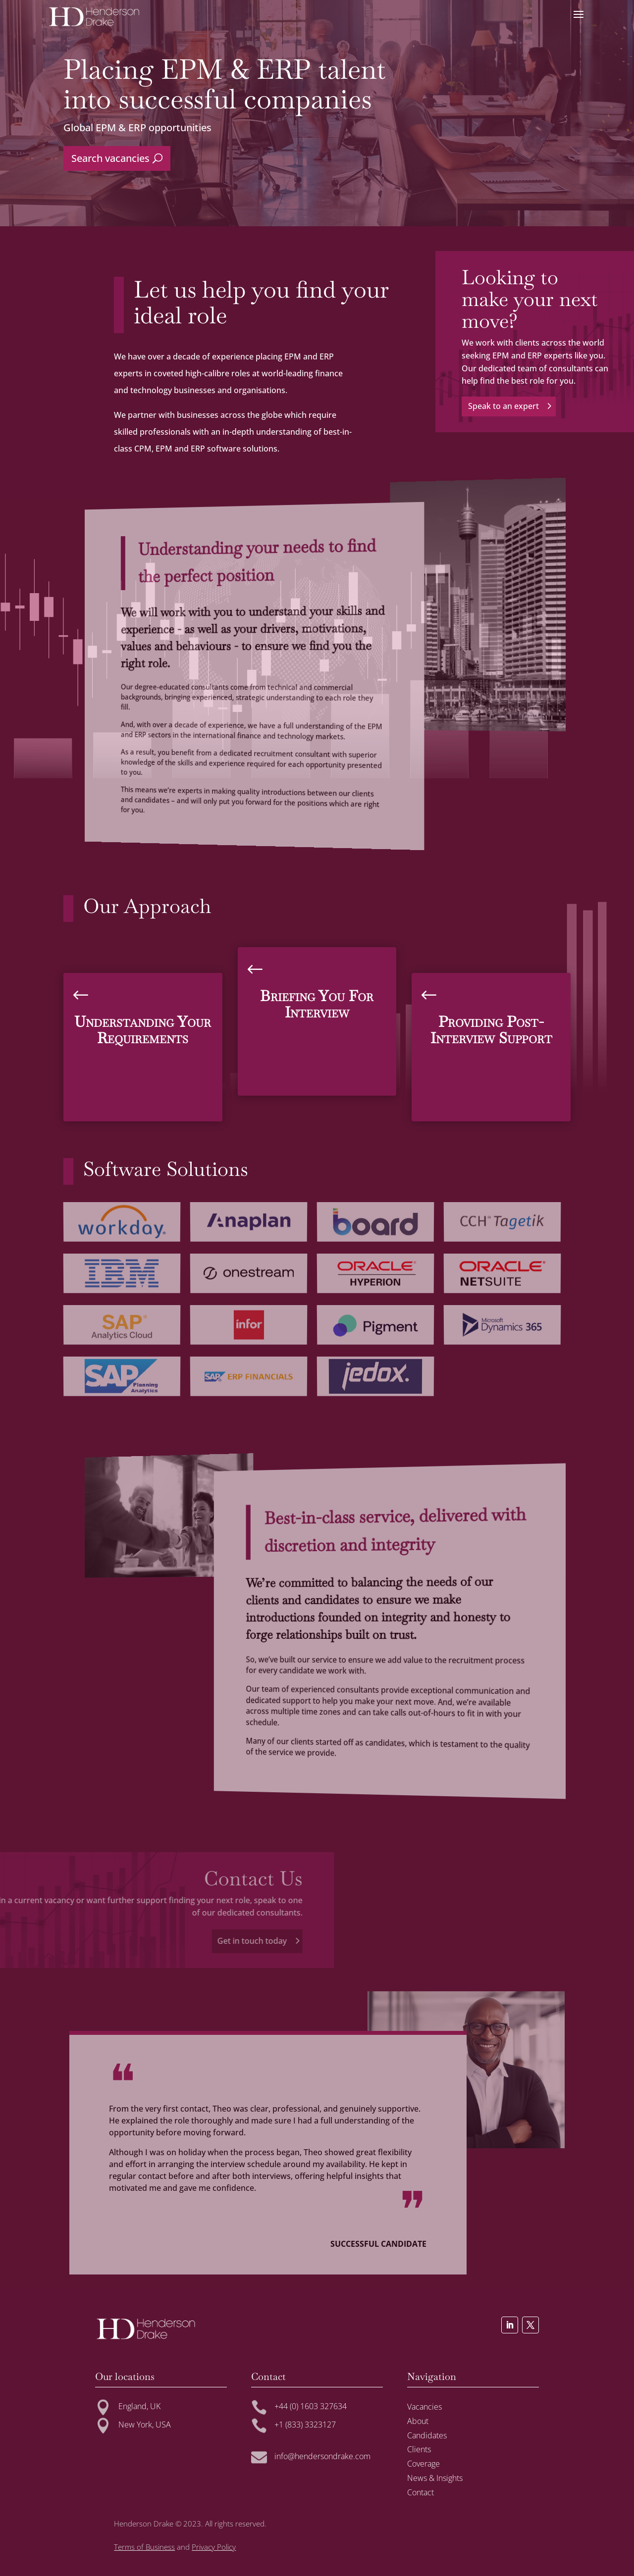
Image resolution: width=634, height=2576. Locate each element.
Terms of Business (144, 2547)
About (417, 2421)
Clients (419, 2449)
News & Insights (435, 2478)
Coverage (423, 2463)
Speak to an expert (559, 406)
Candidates (427, 2435)
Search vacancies (110, 158)
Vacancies (424, 2406)
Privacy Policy (214, 2547)
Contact (420, 2492)
